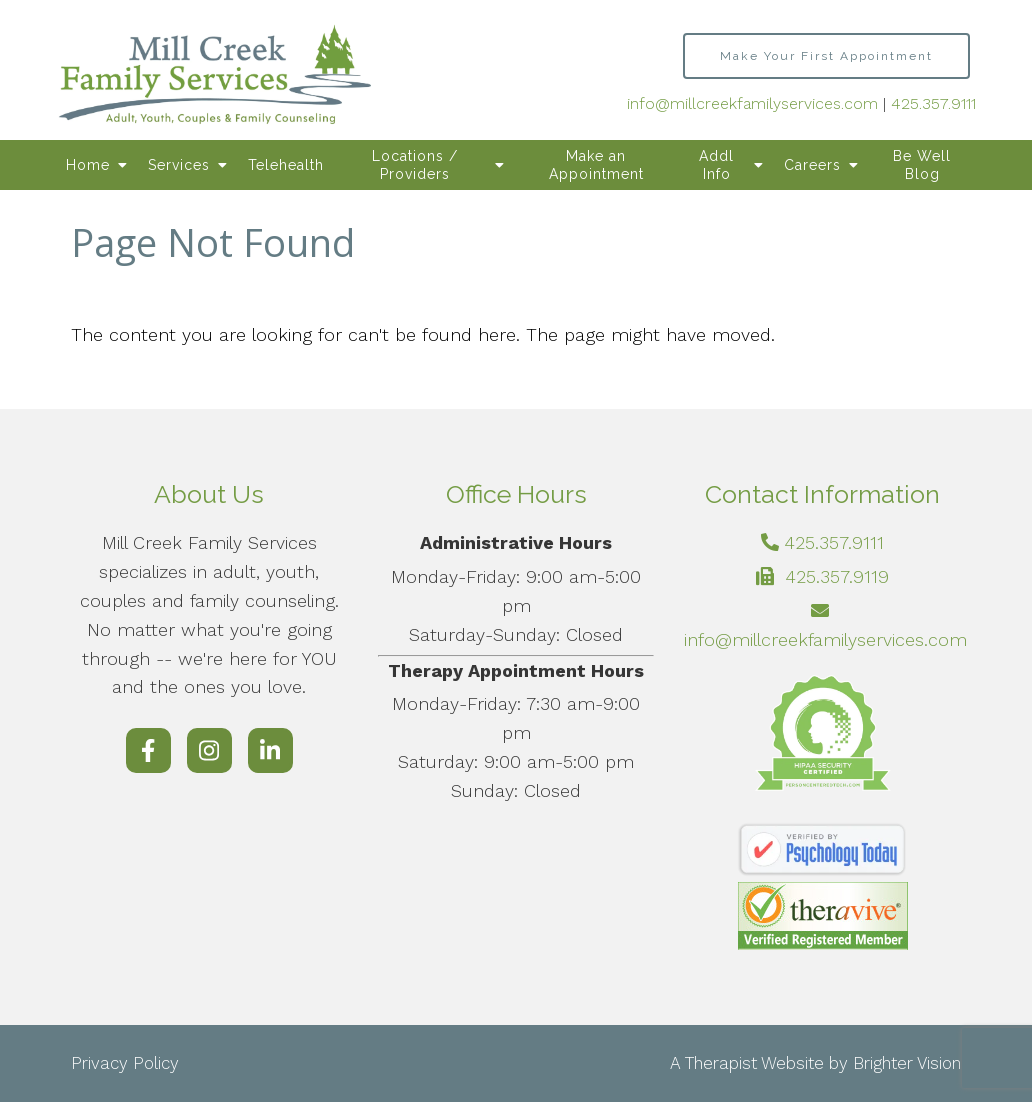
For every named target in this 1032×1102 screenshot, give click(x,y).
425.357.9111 (933, 103)
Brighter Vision (907, 1063)
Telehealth (286, 165)
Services (179, 165)
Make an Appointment (596, 165)
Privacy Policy (125, 1063)
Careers (812, 165)
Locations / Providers (415, 165)
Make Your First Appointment (826, 56)
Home (88, 165)
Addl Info (716, 165)
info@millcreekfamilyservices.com (752, 103)
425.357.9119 (837, 576)
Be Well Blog (922, 165)
